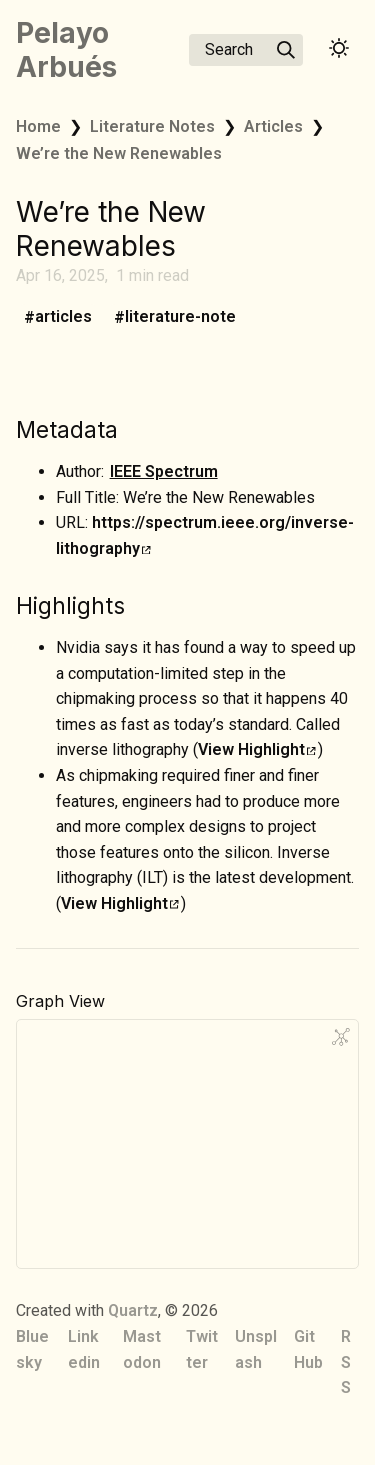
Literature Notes (152, 126)
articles (63, 317)
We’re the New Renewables (119, 153)
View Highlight (257, 749)
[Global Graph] (341, 1037)
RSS (346, 1362)
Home (38, 126)
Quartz (133, 1310)
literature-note (180, 317)
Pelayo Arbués (66, 50)
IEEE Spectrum (164, 471)
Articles (273, 126)
